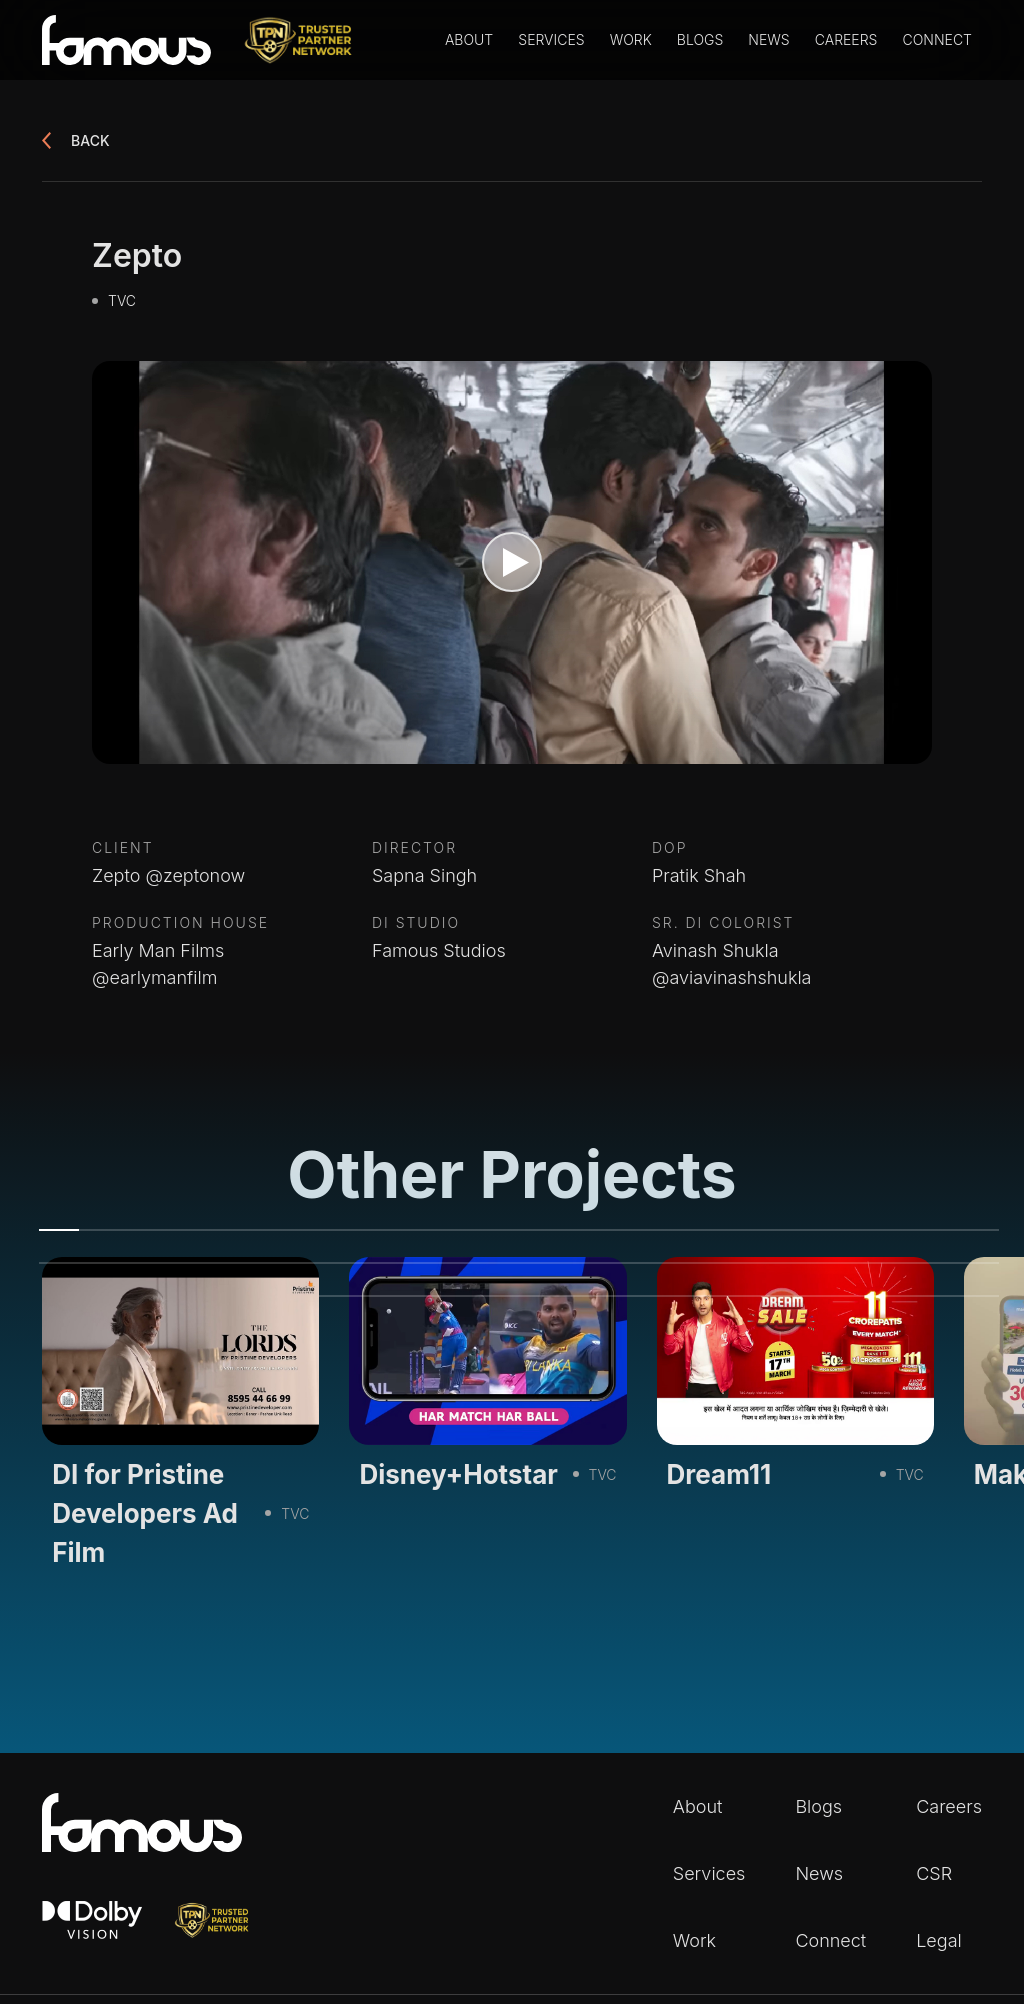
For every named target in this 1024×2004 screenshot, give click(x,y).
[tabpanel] (180, 1419)
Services (551, 39)
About (469, 39)
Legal (939, 1940)
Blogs (700, 39)
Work (631, 39)
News (768, 39)
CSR (934, 1873)
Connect (937, 39)
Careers (846, 39)
